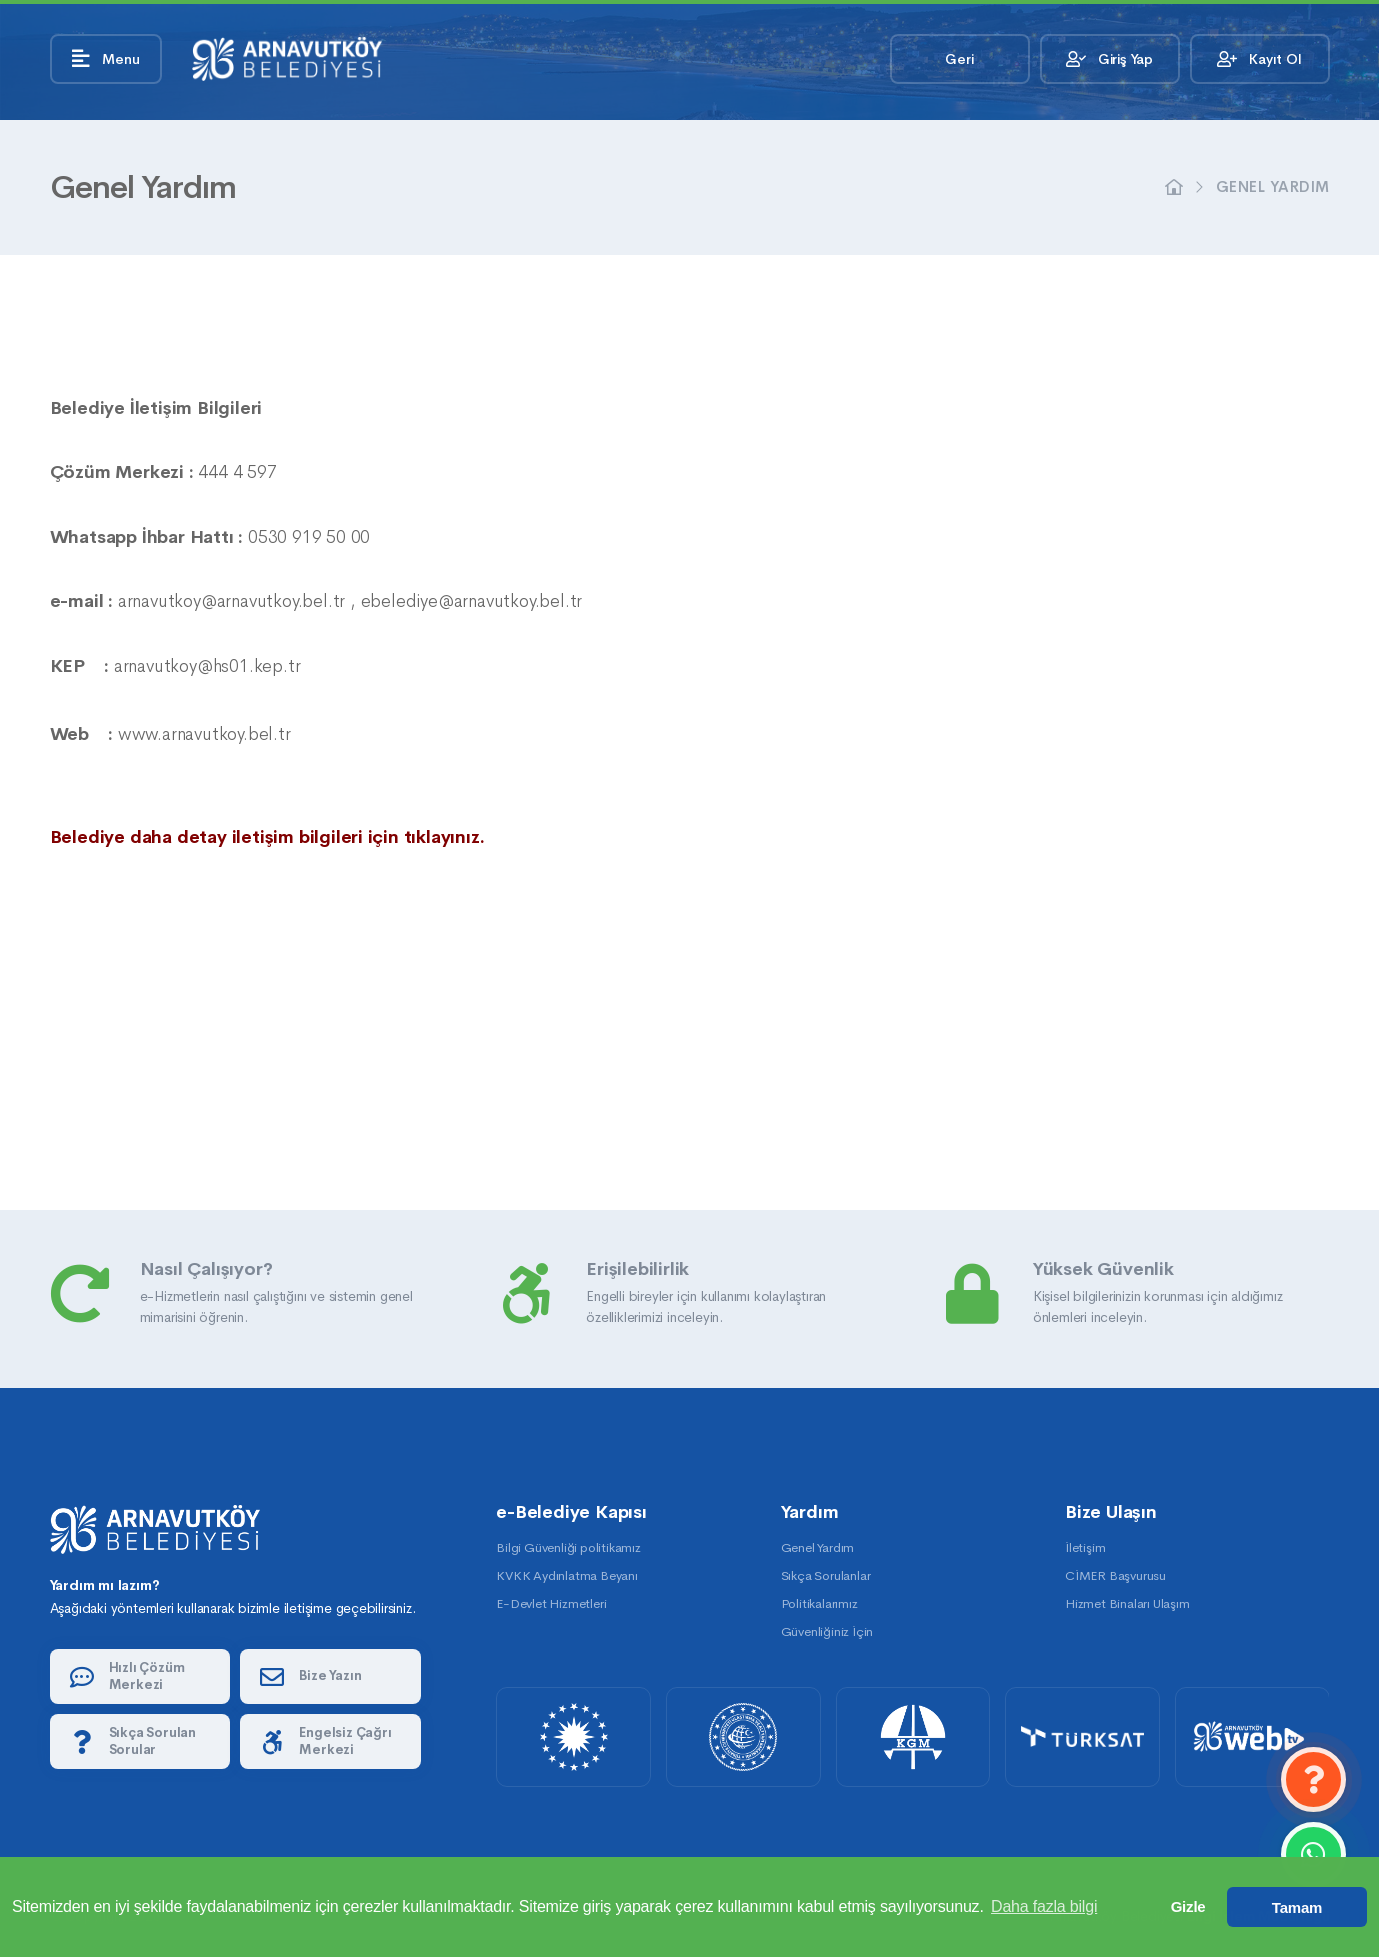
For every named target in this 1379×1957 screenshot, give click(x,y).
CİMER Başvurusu (1115, 1575)
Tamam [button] (1297, 1907)
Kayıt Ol (1259, 59)
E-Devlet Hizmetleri (551, 1603)
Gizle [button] (1188, 1906)
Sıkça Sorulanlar (826, 1575)
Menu (106, 59)
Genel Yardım (1273, 186)
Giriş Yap (1109, 59)
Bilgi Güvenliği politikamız (568, 1547)
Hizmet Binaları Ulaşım (1127, 1603)
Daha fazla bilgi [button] (1044, 1906)
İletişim (1085, 1547)
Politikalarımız (819, 1603)
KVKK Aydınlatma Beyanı (567, 1575)
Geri (959, 59)
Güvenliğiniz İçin (827, 1631)
